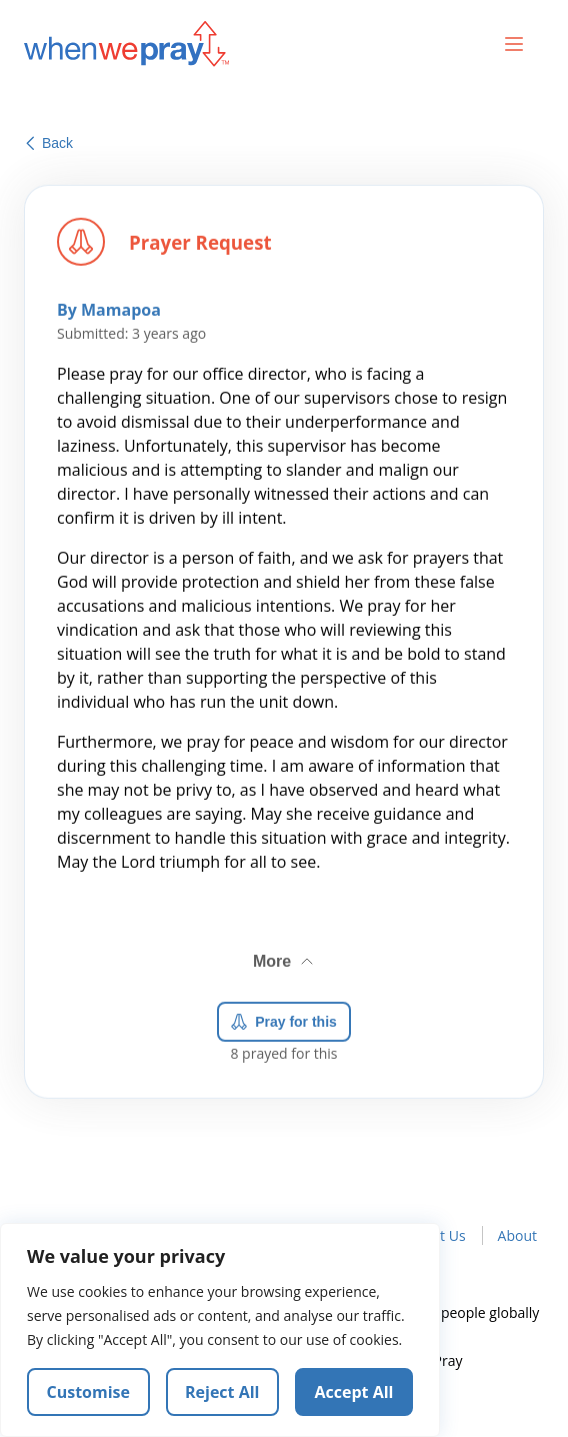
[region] (220, 1330)
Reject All (222, 1392)
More (285, 958)
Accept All (354, 1392)
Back (49, 143)
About (517, 1235)
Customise (89, 1392)
